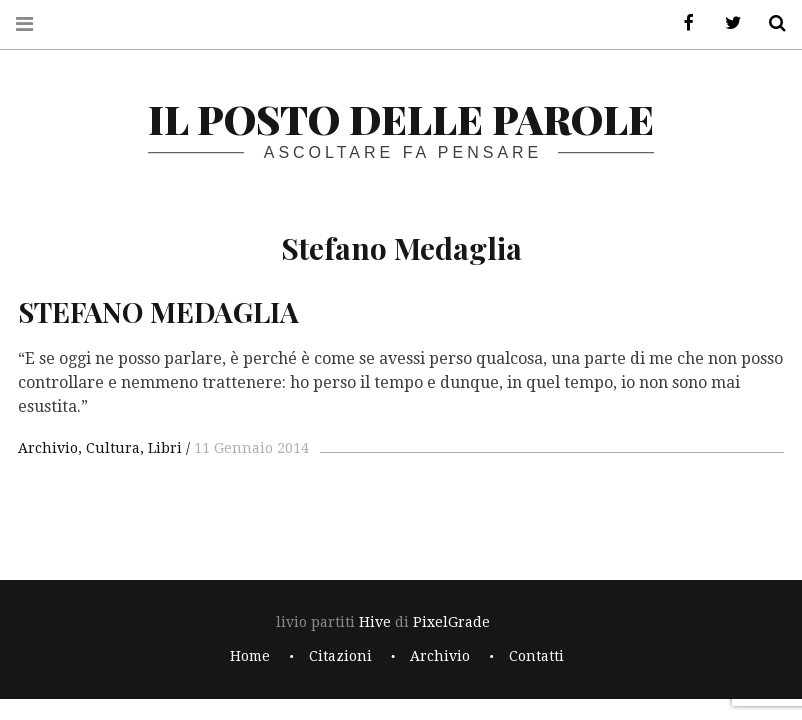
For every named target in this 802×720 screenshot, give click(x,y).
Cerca (770, 23)
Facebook (682, 23)
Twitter (726, 23)
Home (250, 656)
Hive (375, 622)
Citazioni (340, 656)
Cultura (113, 448)
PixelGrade (451, 622)
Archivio (48, 448)
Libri (165, 448)
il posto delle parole (401, 118)
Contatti (536, 656)
